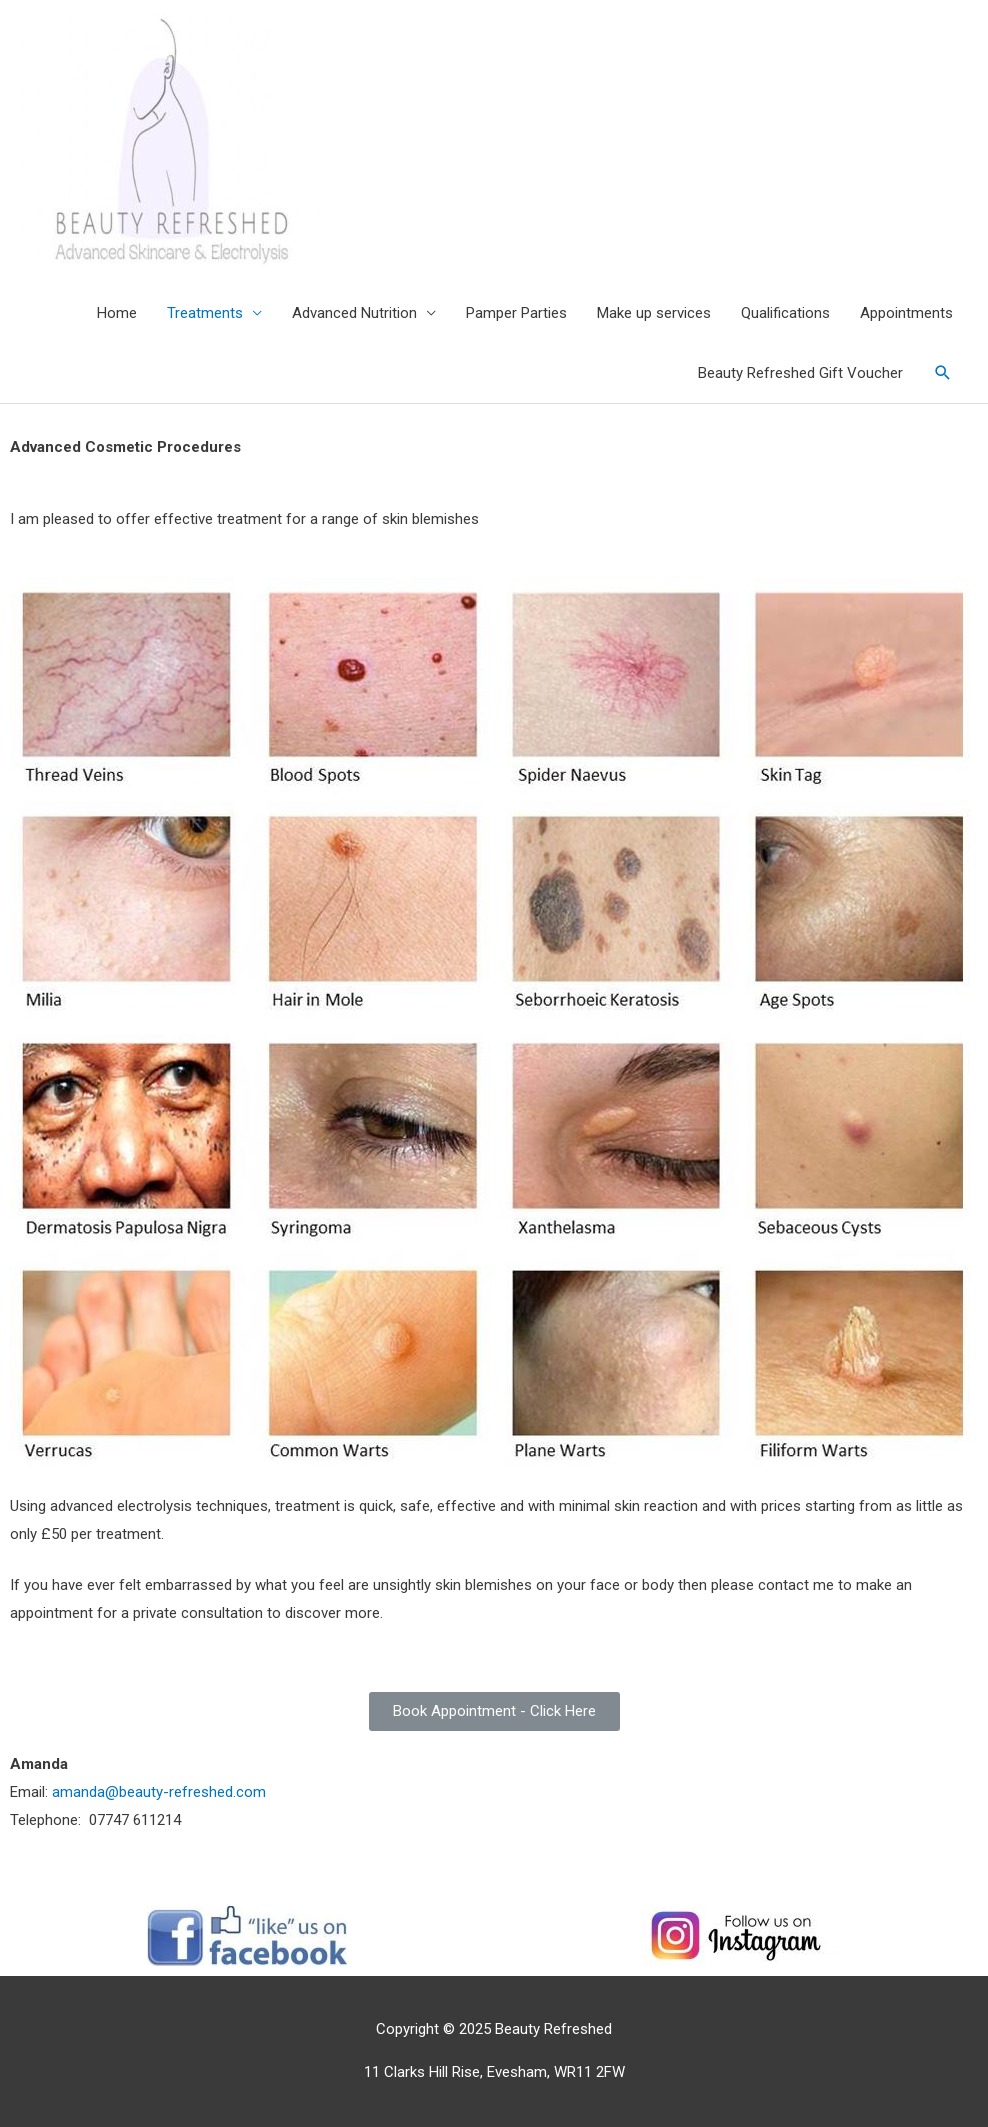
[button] (494, 1711)
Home (117, 313)
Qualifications (785, 313)
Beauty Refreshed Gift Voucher (800, 373)
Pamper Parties (516, 313)
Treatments (205, 313)
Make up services (654, 313)
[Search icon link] (943, 373)
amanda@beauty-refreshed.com (159, 1792)
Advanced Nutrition (354, 313)
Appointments (906, 313)
